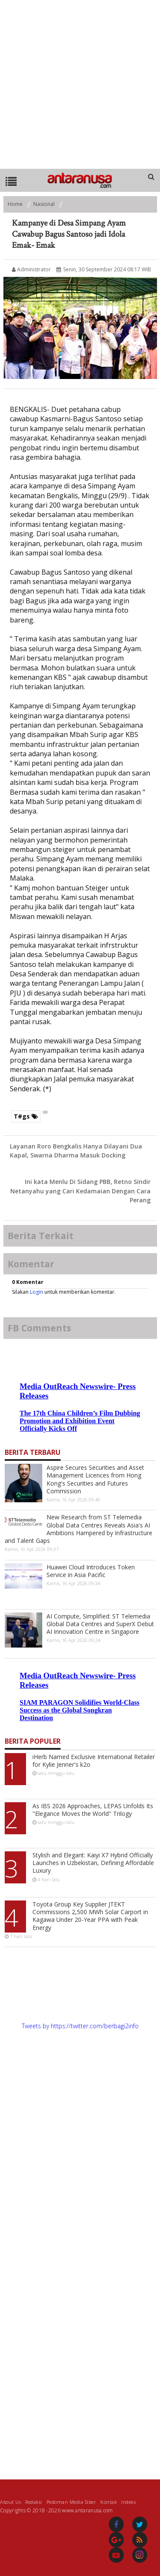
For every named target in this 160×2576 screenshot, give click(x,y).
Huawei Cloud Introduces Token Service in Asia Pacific (91, 1571)
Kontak (108, 2501)
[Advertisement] (80, 84)
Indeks (128, 2501)
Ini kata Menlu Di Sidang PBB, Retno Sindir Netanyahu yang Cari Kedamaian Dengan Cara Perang (80, 1191)
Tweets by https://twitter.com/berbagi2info (80, 2026)
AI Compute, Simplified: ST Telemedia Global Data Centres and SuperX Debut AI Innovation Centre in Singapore (100, 1624)
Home (15, 204)
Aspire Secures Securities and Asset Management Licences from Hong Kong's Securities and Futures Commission (95, 1479)
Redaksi (33, 2501)
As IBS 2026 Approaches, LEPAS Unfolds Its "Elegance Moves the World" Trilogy (92, 1810)
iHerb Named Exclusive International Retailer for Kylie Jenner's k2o (93, 1760)
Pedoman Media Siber (71, 2501)
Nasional (44, 204)
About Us (10, 2501)
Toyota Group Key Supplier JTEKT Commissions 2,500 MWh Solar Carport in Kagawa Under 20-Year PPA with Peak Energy (90, 1916)
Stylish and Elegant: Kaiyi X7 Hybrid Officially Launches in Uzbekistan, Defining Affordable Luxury (93, 1862)
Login (36, 1291)
